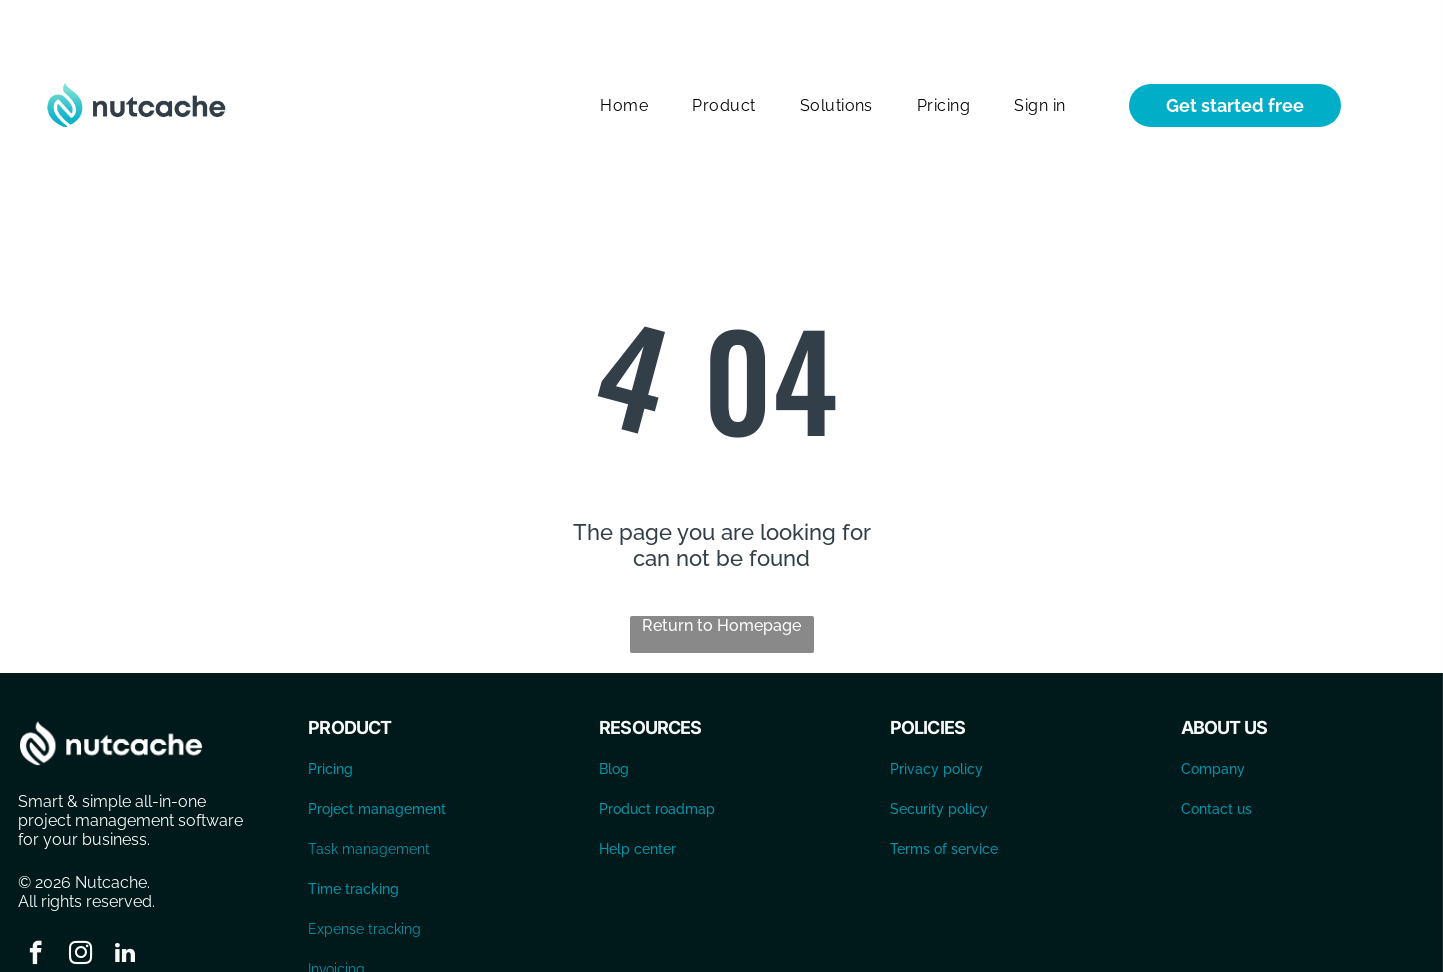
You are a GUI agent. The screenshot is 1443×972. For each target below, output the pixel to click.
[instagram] (80, 905)
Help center (637, 799)
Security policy (939, 759)
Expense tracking (364, 879)
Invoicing (336, 919)
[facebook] (35, 905)
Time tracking (353, 839)
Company (1213, 719)
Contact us (1216, 759)
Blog (614, 719)
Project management (377, 759)
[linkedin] (125, 905)
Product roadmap (657, 759)
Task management (369, 799)
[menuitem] (624, 55)
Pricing (330, 719)
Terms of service (944, 799)
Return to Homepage (721, 575)
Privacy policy (936, 719)
